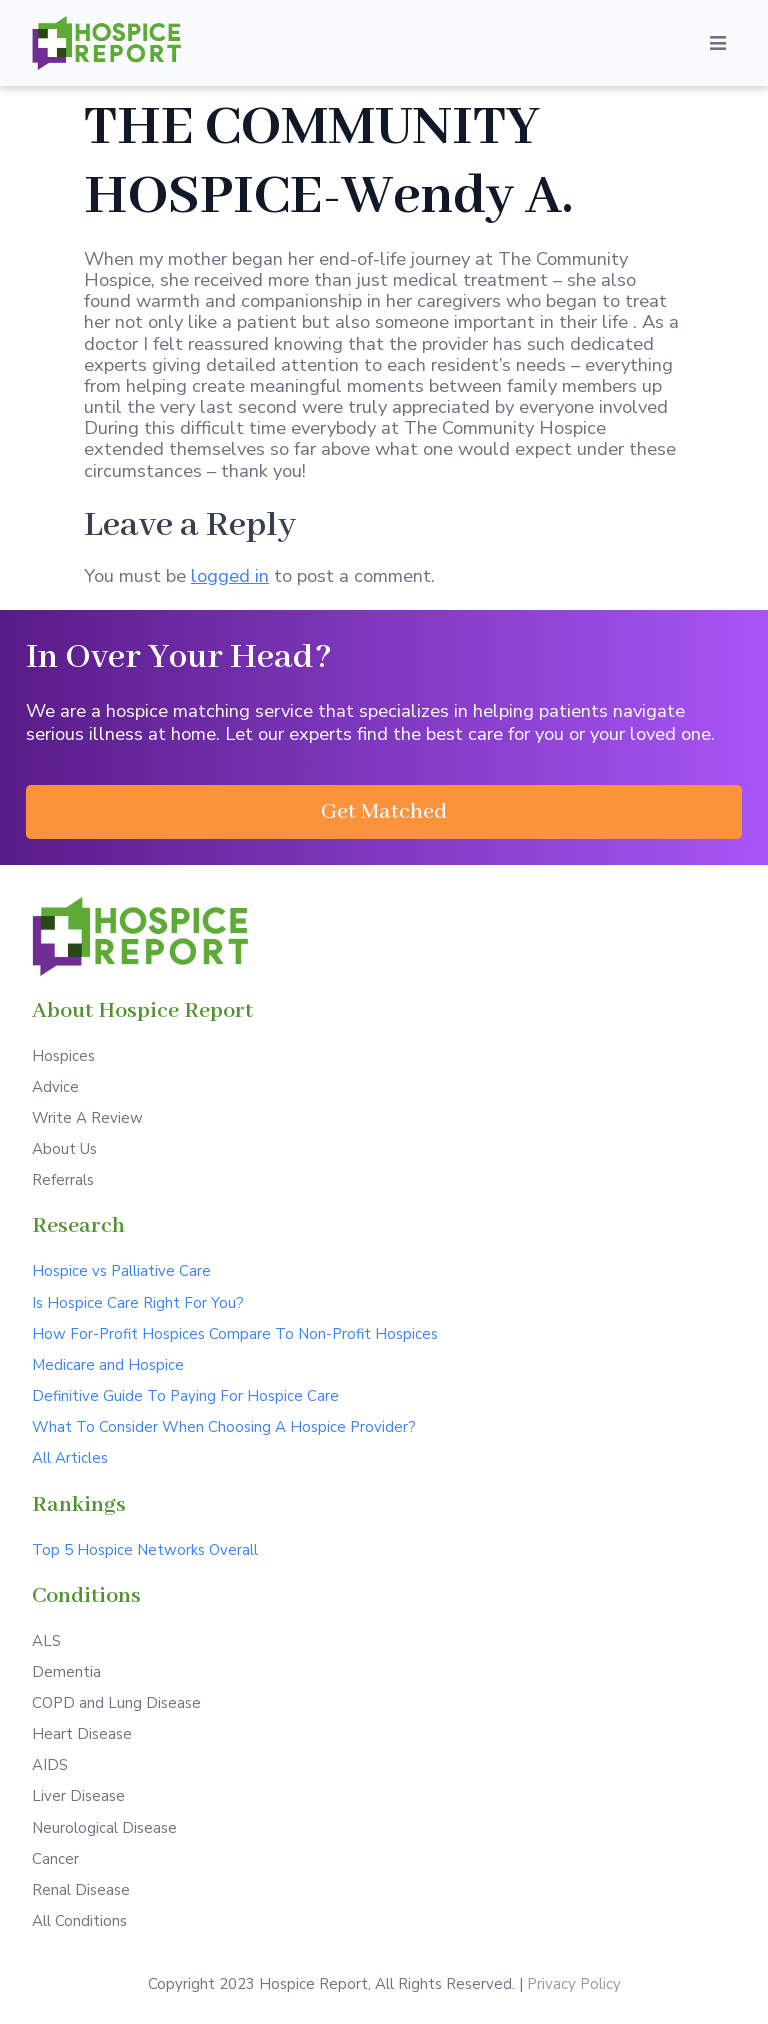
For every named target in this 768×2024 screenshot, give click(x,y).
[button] (384, 812)
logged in (230, 575)
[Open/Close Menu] (718, 43)
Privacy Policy (574, 1984)
